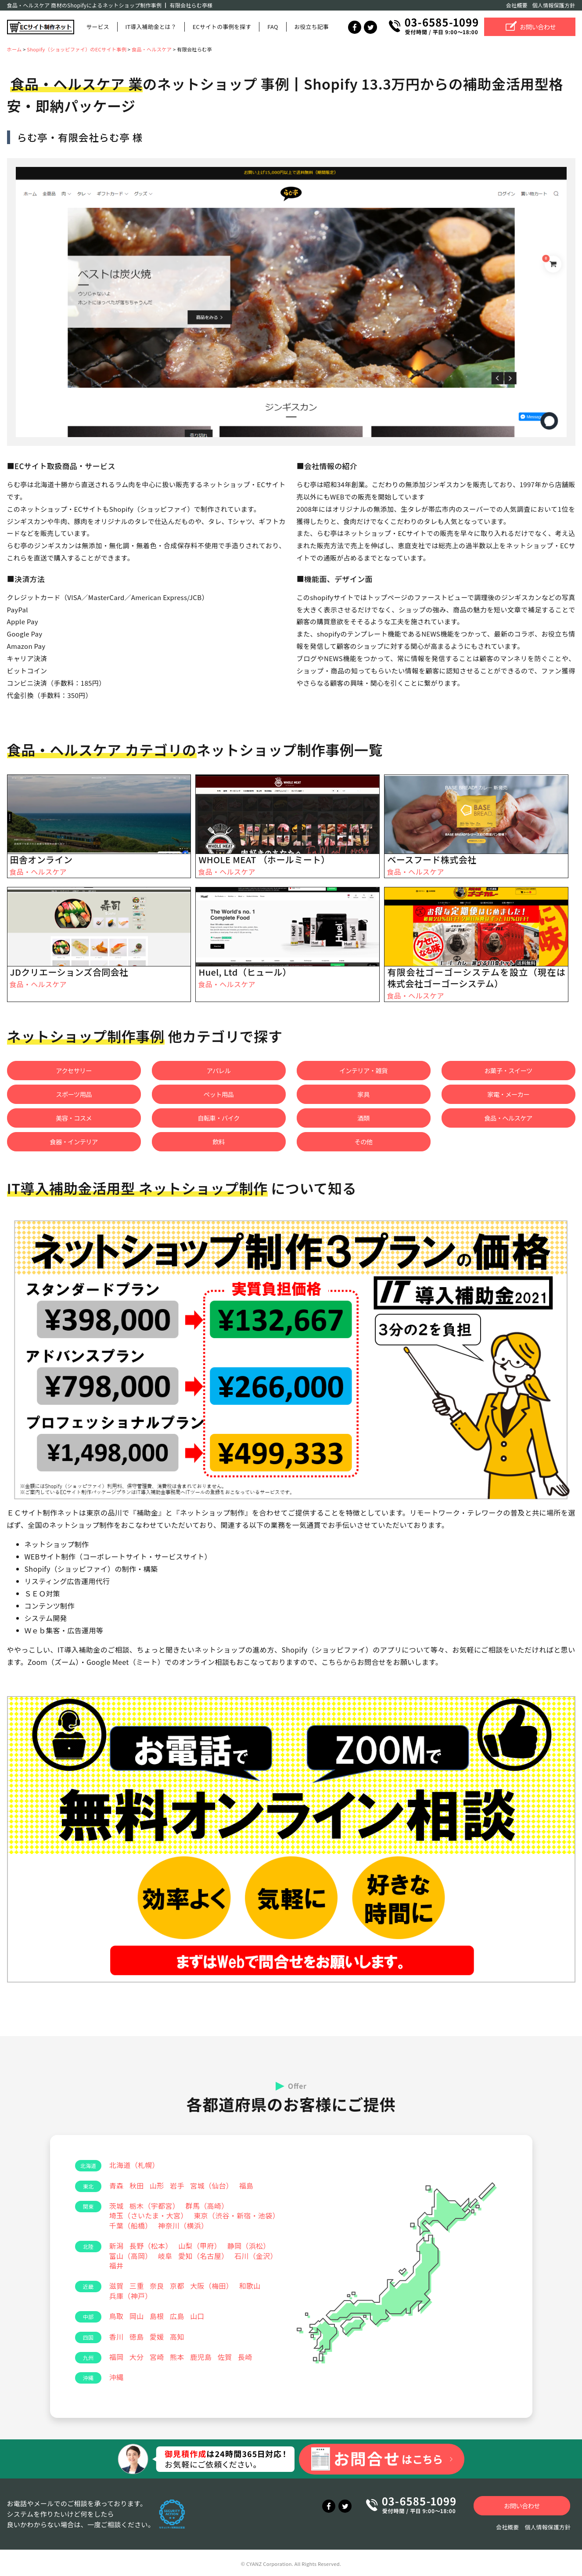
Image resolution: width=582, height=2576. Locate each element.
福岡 (116, 2357)
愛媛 (157, 2336)
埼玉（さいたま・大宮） (148, 2215)
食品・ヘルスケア (38, 871)
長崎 (245, 2357)
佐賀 (225, 2357)
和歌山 (250, 2285)
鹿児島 (201, 2357)
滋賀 (116, 2285)
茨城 (116, 2206)
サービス (97, 26)
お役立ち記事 (311, 26)
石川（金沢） (255, 2256)
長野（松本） (150, 2245)
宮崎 (157, 2357)
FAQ (272, 26)
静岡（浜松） (248, 2245)
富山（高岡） (130, 2256)
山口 (197, 2316)
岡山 (136, 2316)
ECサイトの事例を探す (222, 26)
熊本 (177, 2357)
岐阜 (165, 2256)
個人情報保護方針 (553, 5)
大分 (136, 2357)
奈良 (157, 2285)
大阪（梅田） (211, 2285)
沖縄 (116, 2377)
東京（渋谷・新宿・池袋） (237, 2215)
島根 (157, 2316)
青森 (116, 2185)
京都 (177, 2285)
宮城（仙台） (211, 2185)
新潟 (116, 2245)
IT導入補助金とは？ (151, 26)
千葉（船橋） (130, 2225)
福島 (246, 2185)
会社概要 (517, 5)
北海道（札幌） (134, 2165)
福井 (116, 2265)
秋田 (136, 2185)
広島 (177, 2316)
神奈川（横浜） (183, 2225)
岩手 (177, 2185)
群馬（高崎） (207, 2206)
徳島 (136, 2336)
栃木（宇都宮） (154, 2206)
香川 (116, 2336)
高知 (177, 2336)
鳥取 (116, 2316)
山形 (157, 2185)
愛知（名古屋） (203, 2256)
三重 (136, 2285)
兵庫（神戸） (130, 2296)
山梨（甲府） (199, 2245)
